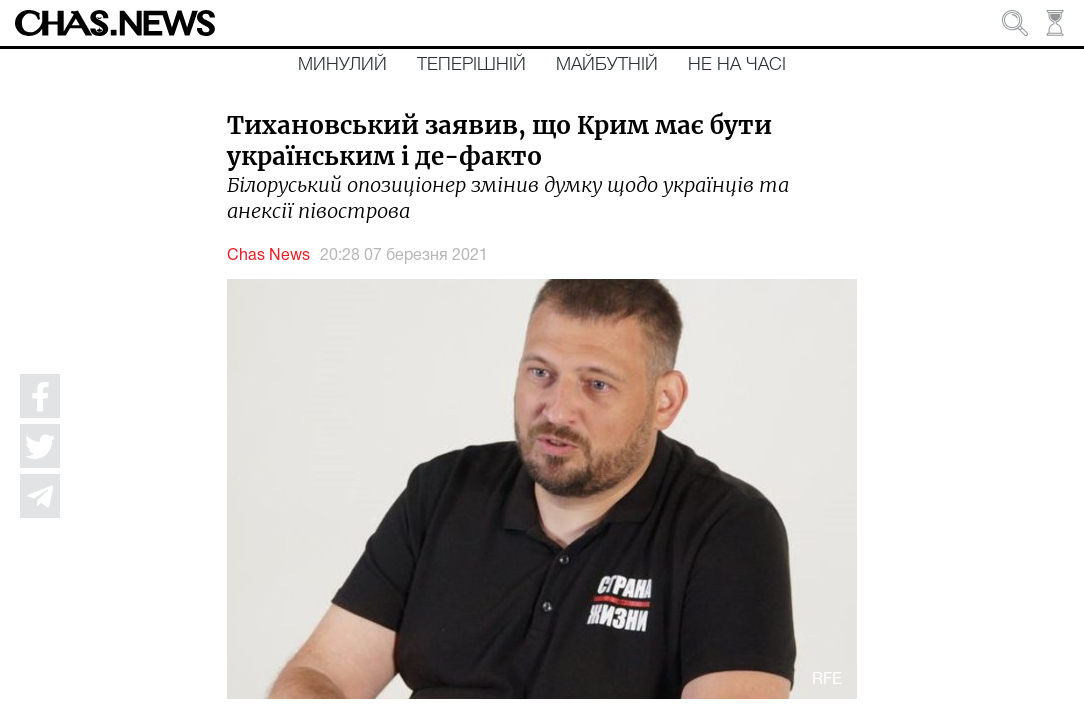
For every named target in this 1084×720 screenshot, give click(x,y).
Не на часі (737, 65)
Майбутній (607, 65)
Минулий (342, 65)
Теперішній (471, 65)
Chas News (268, 256)
